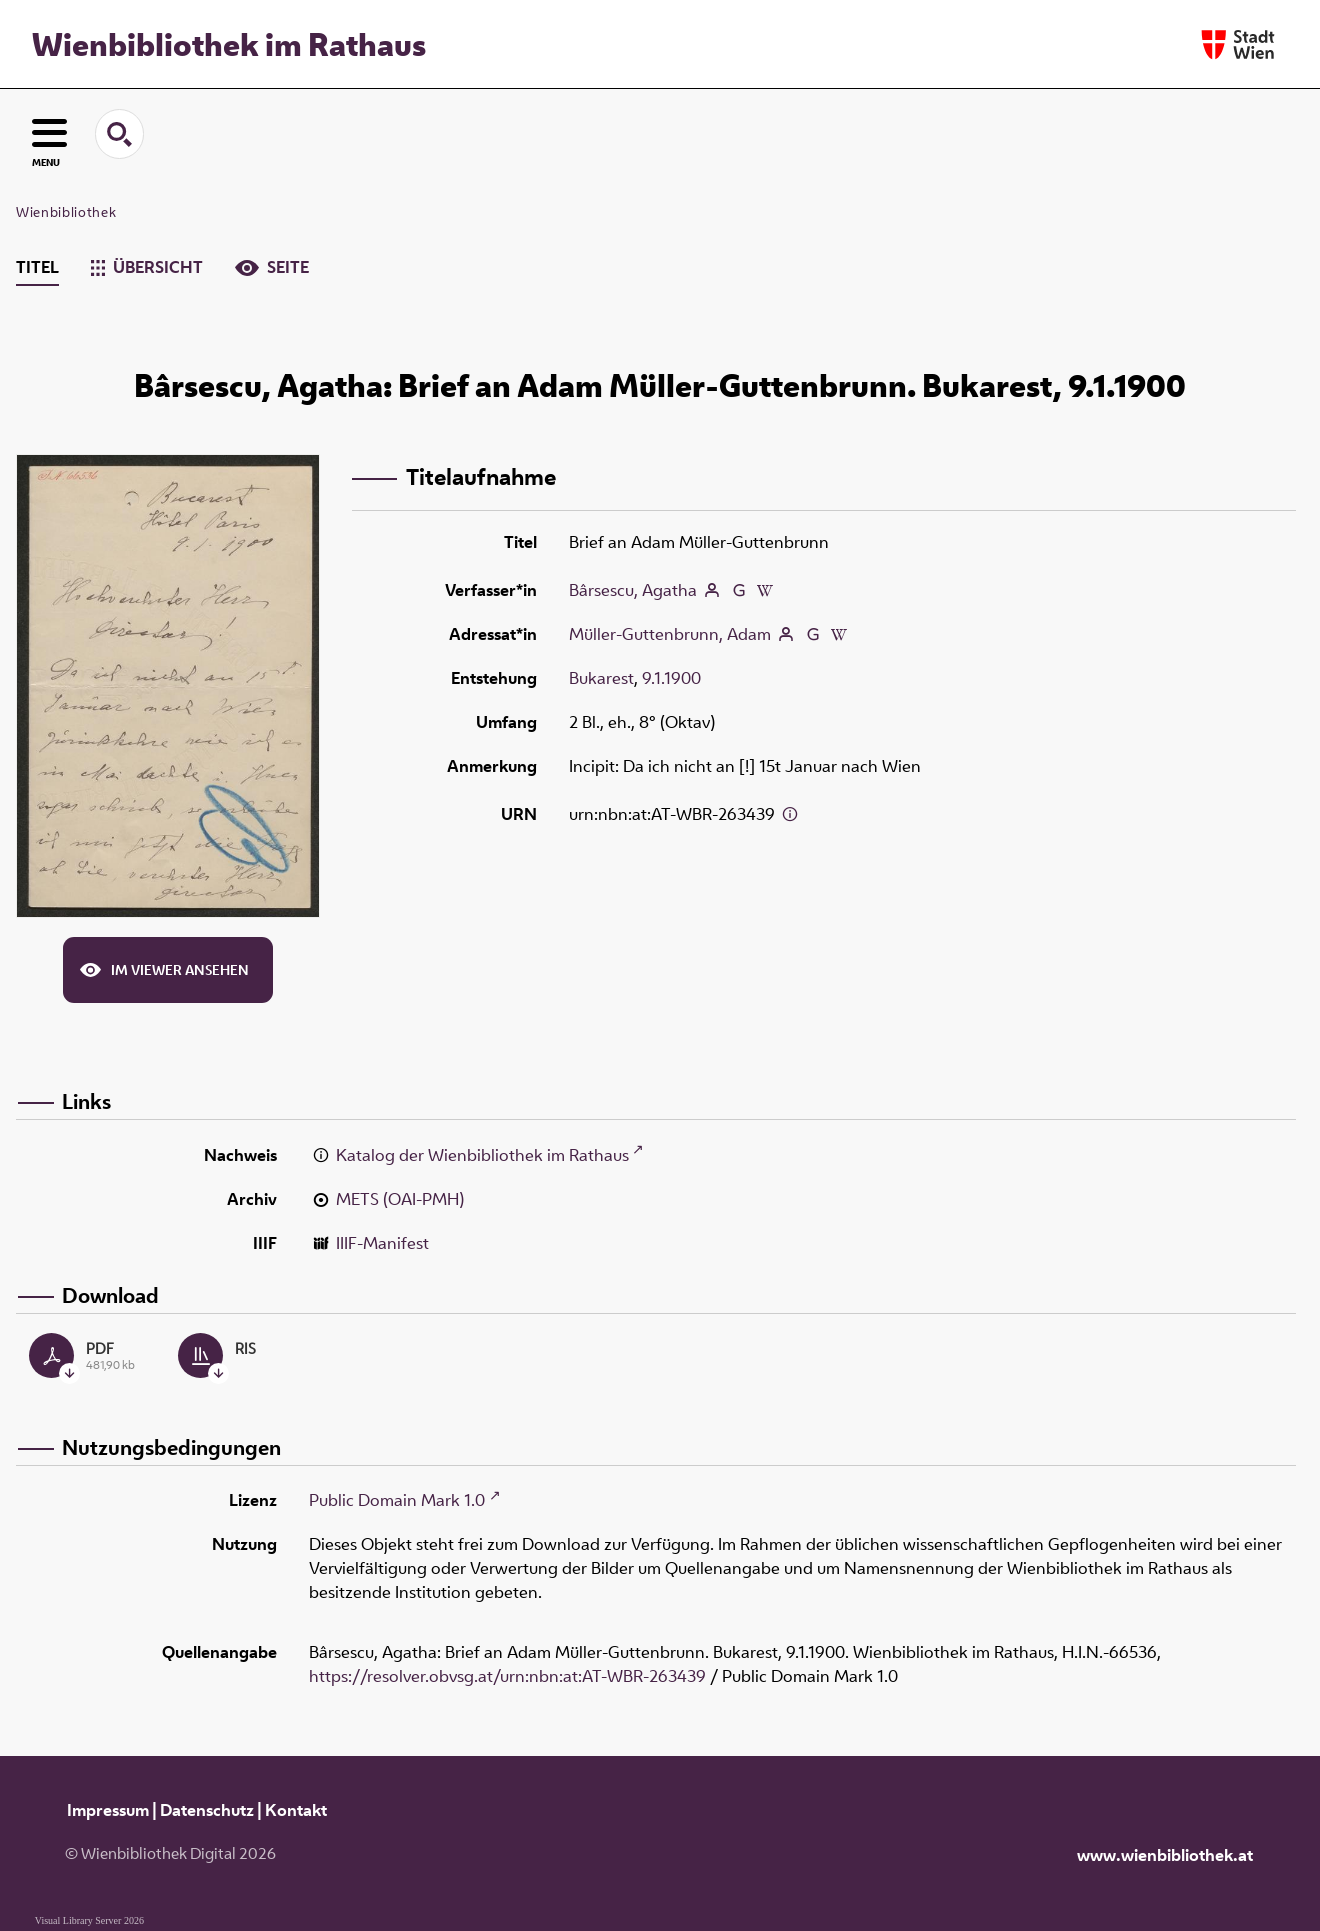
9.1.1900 (671, 678)
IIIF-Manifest (382, 1243)
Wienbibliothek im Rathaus (229, 44)
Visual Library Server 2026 (89, 1920)
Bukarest (601, 678)
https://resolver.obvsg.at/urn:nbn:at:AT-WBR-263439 (507, 1676)
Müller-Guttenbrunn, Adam (670, 634)
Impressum (108, 1810)
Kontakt (296, 1810)
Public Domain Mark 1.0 (397, 1500)
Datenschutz (207, 1810)
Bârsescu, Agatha (633, 590)
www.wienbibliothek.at (1165, 1855)
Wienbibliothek (66, 212)
